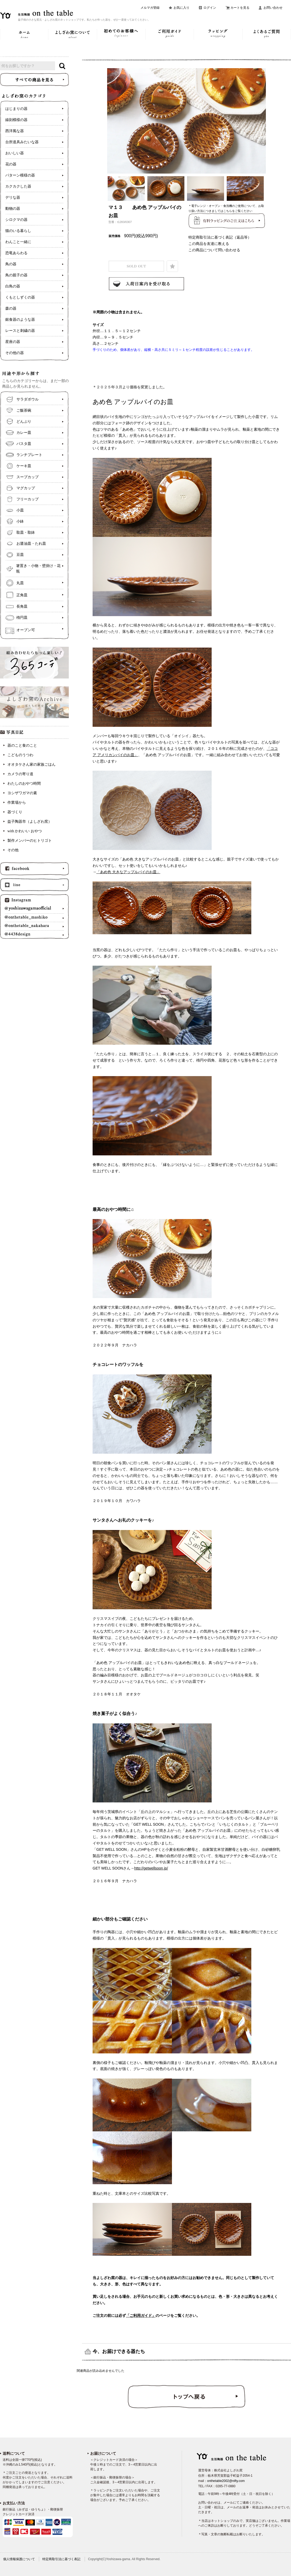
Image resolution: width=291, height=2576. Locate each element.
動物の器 (12, 209)
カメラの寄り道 (20, 774)
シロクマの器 (16, 220)
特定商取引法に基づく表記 (61, 2559)
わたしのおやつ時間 (24, 783)
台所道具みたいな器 (22, 142)
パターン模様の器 (20, 175)
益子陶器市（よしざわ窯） (29, 822)
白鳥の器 (12, 286)
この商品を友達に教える (208, 243)
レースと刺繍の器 (20, 331)
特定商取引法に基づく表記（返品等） (219, 237)
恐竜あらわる (16, 253)
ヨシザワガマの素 (22, 793)
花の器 (10, 164)
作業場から (16, 803)
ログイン (209, 8)
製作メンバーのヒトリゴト (29, 841)
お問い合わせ (273, 8)
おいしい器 (14, 153)
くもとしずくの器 (20, 297)
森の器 (10, 308)
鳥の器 (10, 264)
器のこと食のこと (22, 745)
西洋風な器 (14, 131)
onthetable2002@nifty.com (226, 2481)
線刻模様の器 (16, 120)
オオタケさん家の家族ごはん (31, 764)
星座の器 (12, 342)
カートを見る (239, 8)
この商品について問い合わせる (214, 250)
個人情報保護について (19, 2559)
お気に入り (181, 8)
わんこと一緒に (18, 242)
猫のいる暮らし (18, 231)
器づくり (14, 812)
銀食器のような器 (20, 320)
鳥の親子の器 (16, 275)
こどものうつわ (20, 755)
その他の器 (14, 353)
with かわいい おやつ (24, 831)
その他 (13, 850)
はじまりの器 (16, 109)
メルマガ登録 (150, 8)
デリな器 (12, 197)
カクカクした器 (18, 186)
